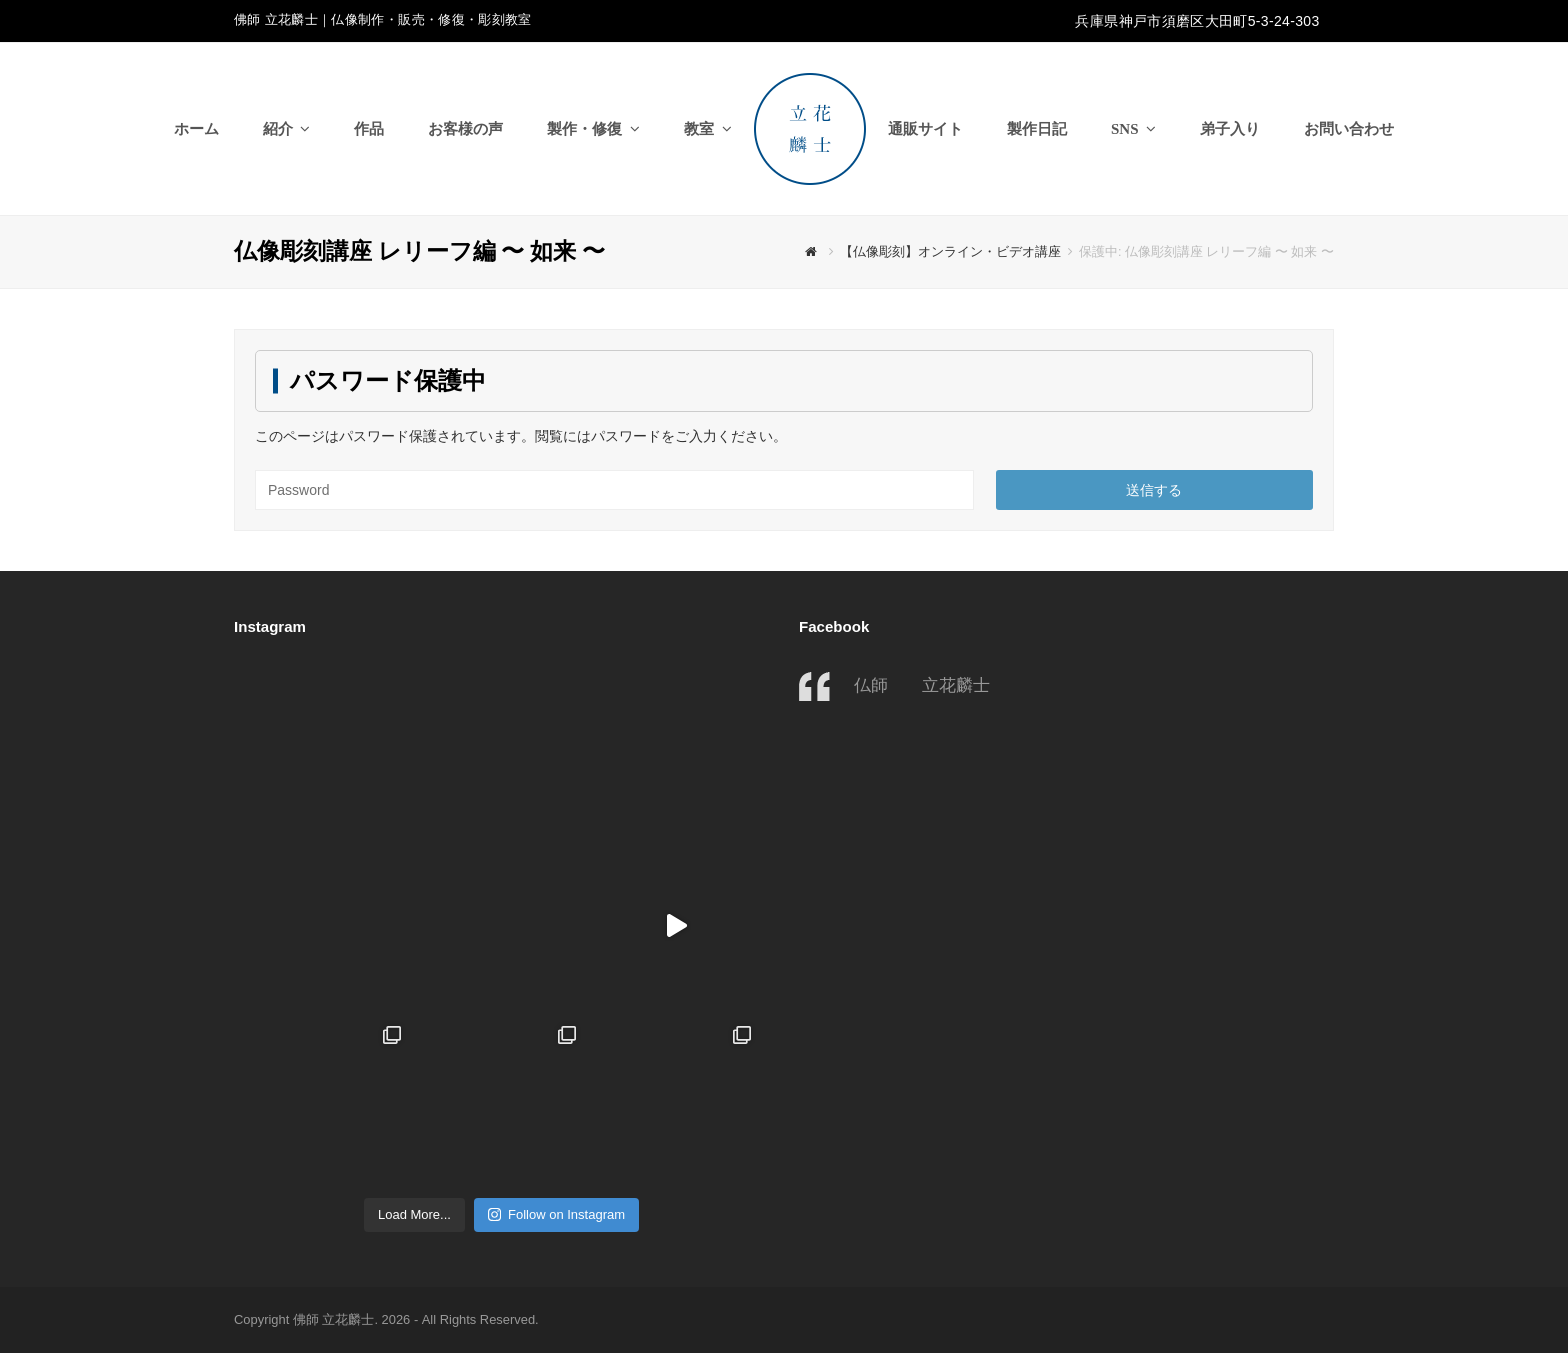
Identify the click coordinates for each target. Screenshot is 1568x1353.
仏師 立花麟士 (922, 685)
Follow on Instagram (556, 1214)
